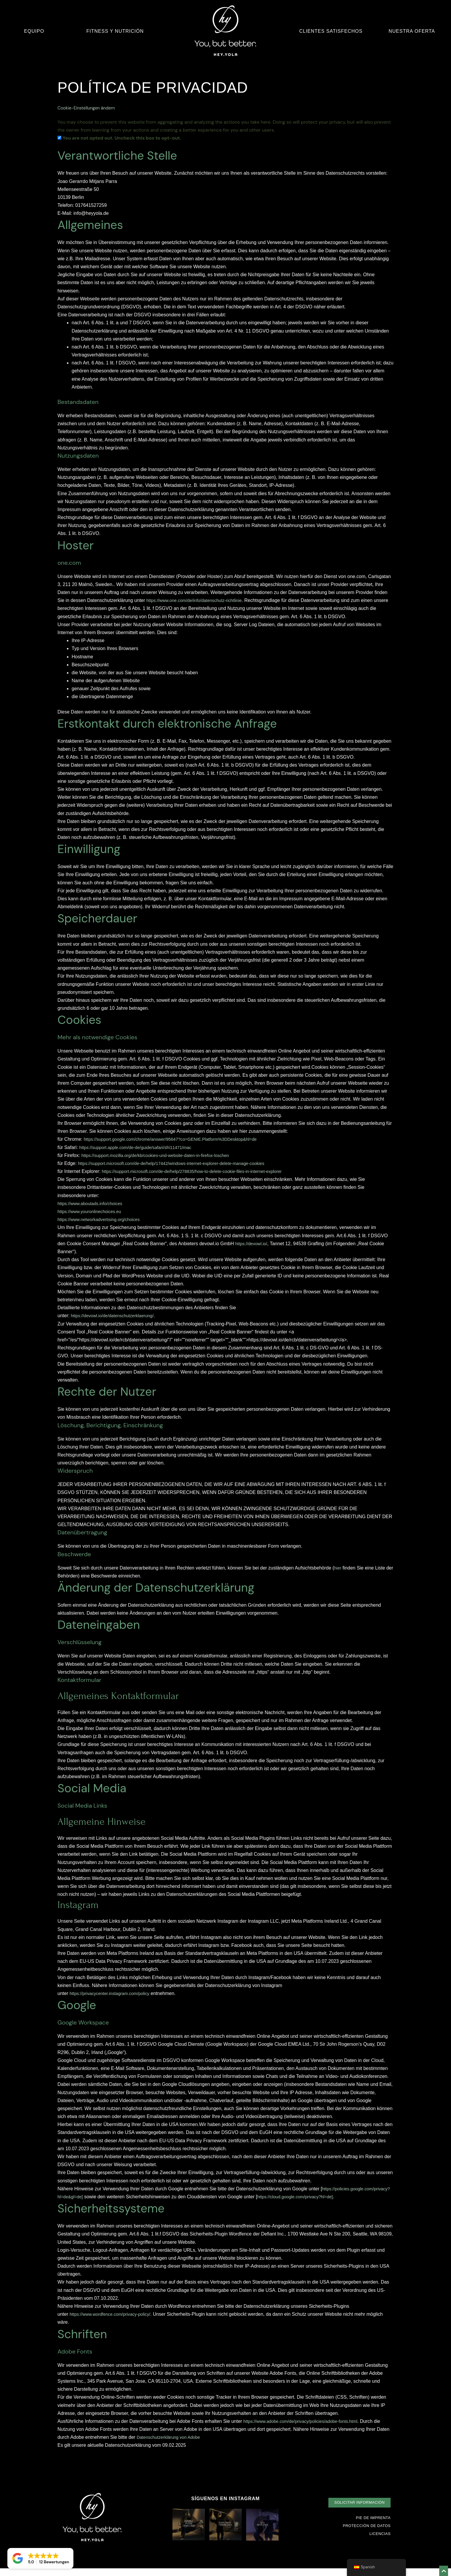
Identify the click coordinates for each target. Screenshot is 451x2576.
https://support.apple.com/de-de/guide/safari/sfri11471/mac (140, 1147)
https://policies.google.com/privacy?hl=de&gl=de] (110, 2196)
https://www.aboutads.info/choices (93, 1203)
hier (338, 1567)
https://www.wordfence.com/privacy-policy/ (114, 2322)
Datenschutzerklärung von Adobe (172, 2445)
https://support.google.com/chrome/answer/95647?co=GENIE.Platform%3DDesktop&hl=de (179, 1139)
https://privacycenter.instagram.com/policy (113, 1993)
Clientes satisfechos (330, 31)
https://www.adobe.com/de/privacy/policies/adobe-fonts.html (305, 2428)
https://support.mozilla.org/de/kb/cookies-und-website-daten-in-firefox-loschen (162, 1155)
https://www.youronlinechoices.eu (92, 1211)
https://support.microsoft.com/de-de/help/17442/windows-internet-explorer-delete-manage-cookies (180, 1163)
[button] (357, 2510)
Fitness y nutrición (115, 31)
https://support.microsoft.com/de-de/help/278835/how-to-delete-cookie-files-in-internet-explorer (200, 1171)
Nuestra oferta (412, 31)
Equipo (34, 31)
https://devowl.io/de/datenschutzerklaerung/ (116, 1315)
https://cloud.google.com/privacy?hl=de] (100, 2204)
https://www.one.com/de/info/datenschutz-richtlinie (199, 600)
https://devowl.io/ (252, 1243)
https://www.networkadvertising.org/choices (102, 1219)
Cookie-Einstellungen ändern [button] (89, 108)
